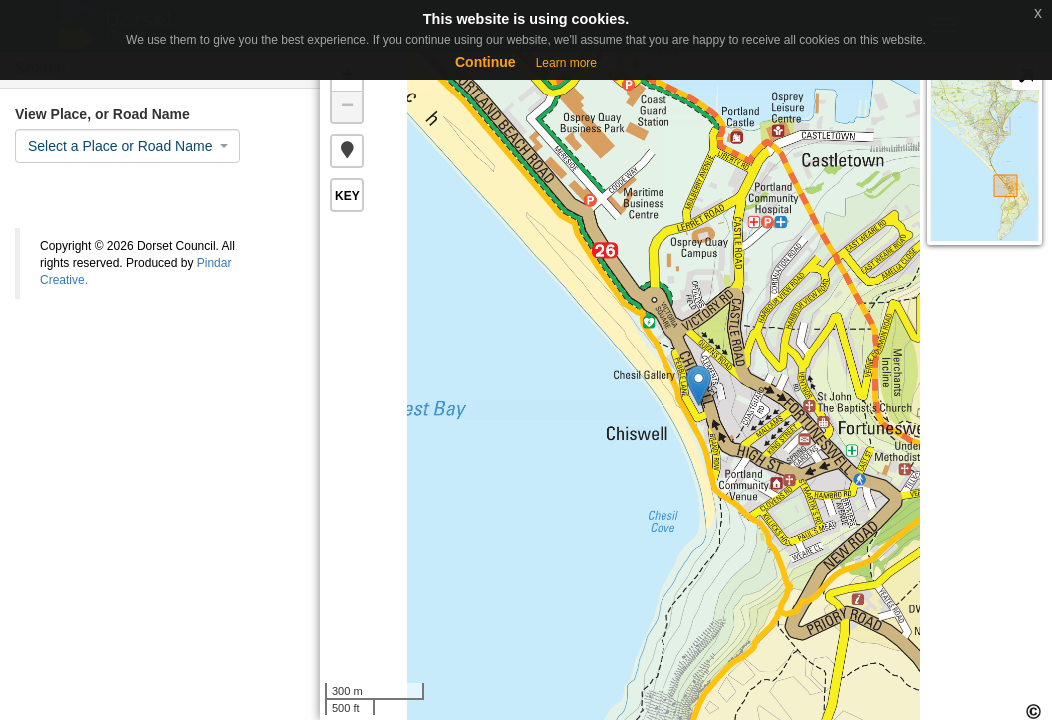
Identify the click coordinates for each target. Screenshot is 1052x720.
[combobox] (127, 146)
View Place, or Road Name (102, 114)
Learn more (566, 63)
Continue (485, 62)
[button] (347, 151)
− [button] (347, 107)
